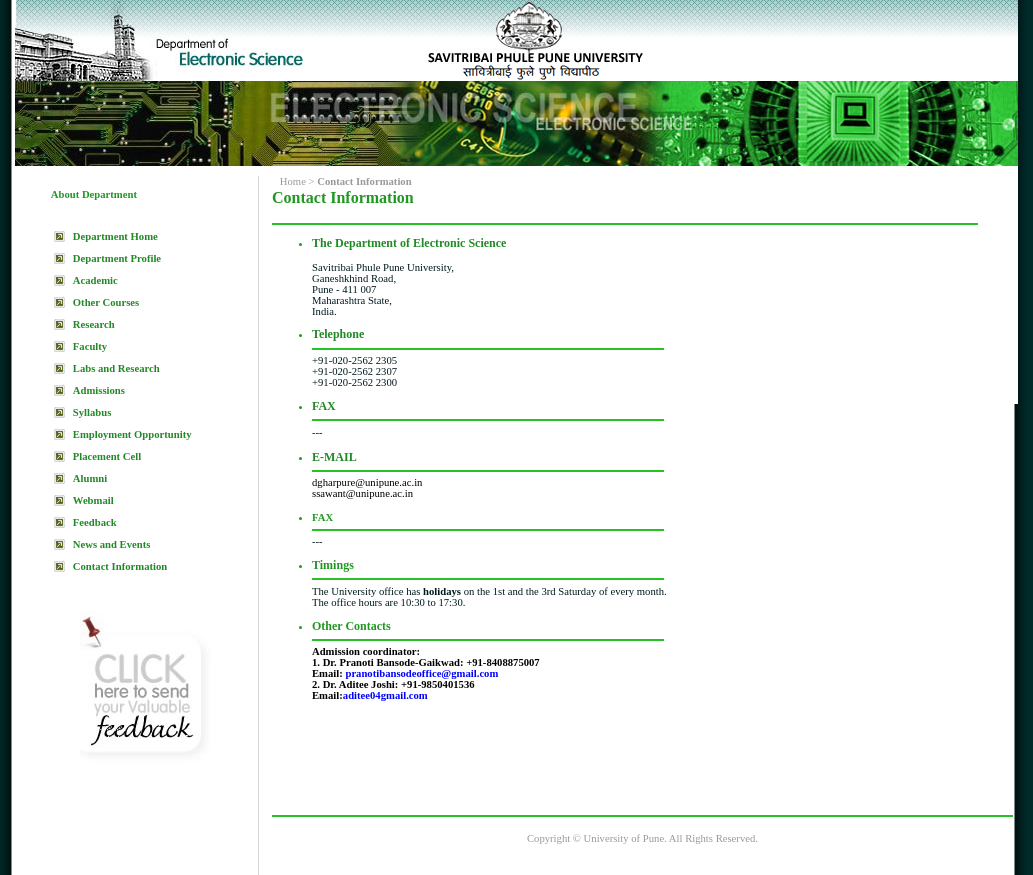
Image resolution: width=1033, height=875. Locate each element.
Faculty (90, 346)
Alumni (90, 478)
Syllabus (92, 412)
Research (94, 324)
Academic (95, 280)
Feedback (95, 522)
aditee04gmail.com (385, 695)
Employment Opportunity (132, 434)
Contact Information (120, 566)
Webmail (93, 500)
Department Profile (117, 258)
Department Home (115, 236)
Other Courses (106, 302)
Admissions (99, 390)
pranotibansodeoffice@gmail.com (421, 673)
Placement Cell (107, 456)
